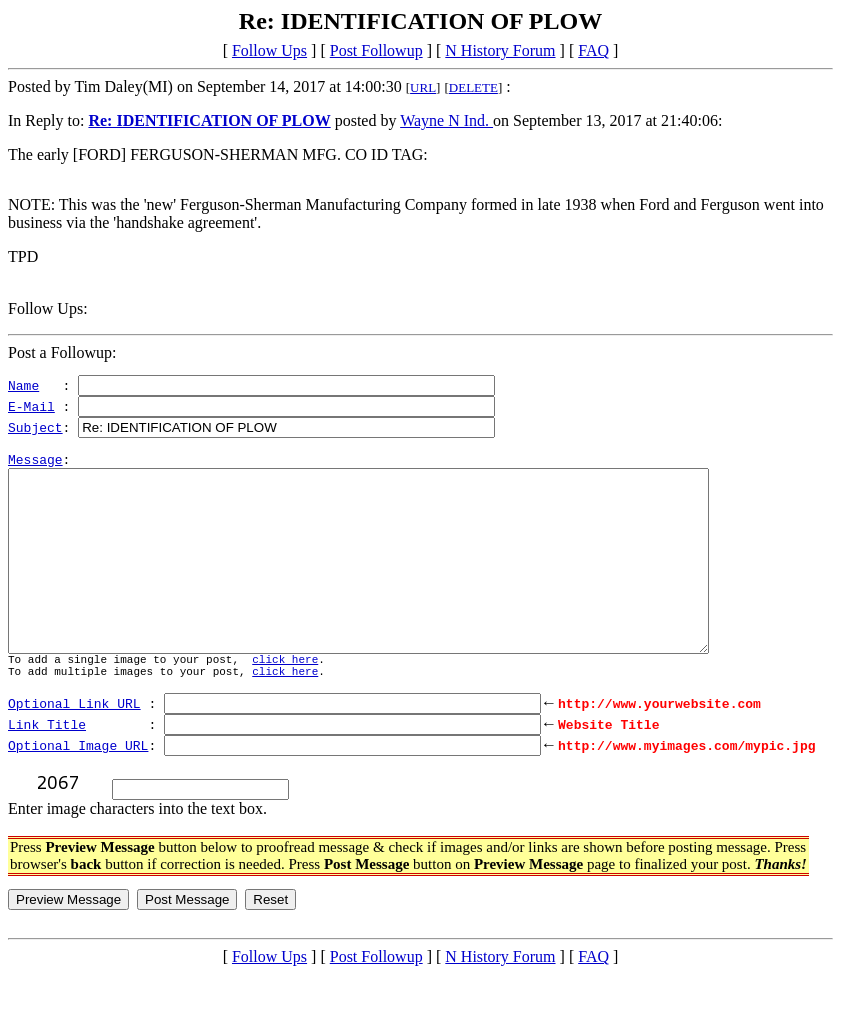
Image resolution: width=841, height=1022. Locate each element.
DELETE (473, 87)
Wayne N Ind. (446, 120)
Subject (35, 427)
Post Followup (376, 50)
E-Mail (31, 406)
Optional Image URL (78, 790)
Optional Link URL (74, 748)
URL (423, 87)
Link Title (47, 769)
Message (35, 465)
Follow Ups (269, 50)
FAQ (593, 50)
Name (23, 385)
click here (285, 702)
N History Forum (500, 50)
